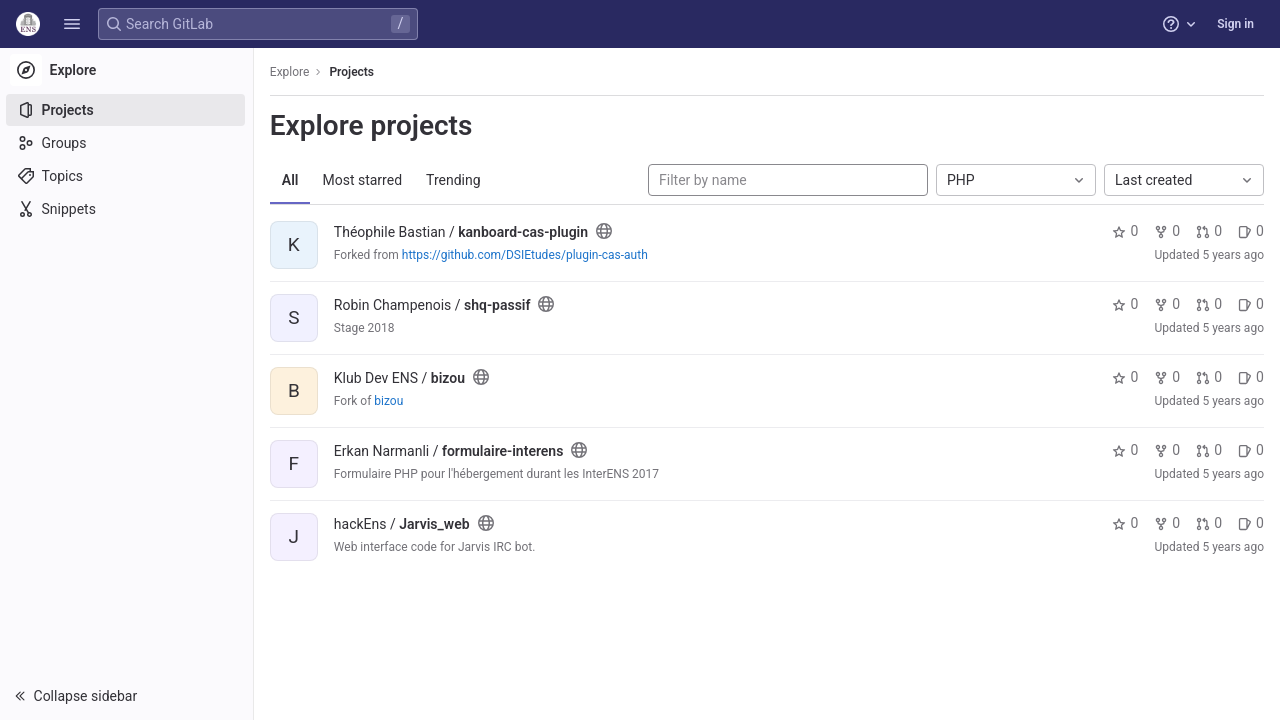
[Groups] (127, 143)
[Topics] (127, 176)
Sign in (1235, 24)
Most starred (365, 180)
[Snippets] (127, 209)
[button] (72, 24)
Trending (455, 180)
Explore (292, 72)
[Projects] (127, 110)
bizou (390, 401)
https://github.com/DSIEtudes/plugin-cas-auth (527, 255)
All (292, 180)
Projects (354, 72)
